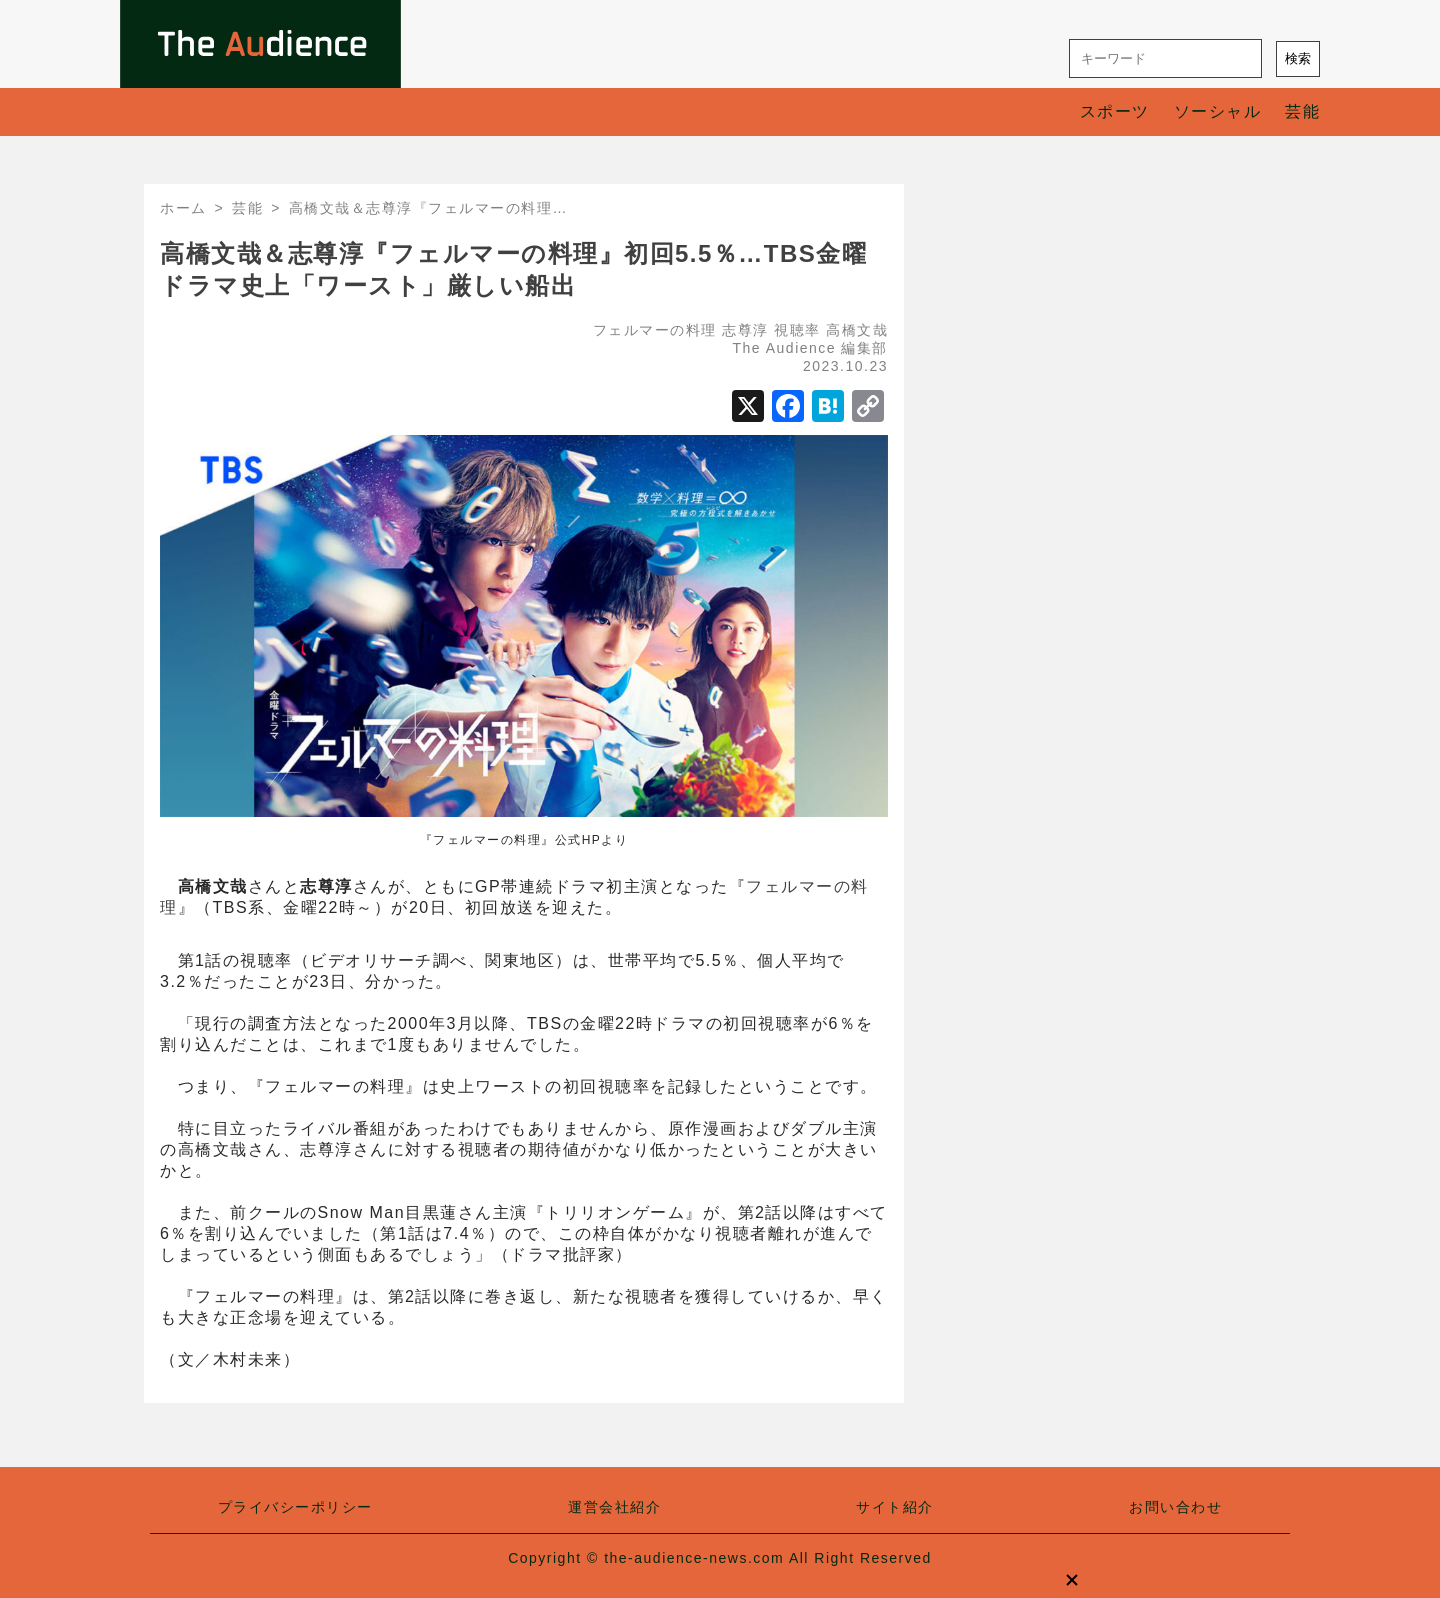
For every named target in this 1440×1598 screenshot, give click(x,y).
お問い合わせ (1175, 1507)
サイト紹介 (895, 1507)
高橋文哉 (857, 330)
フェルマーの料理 (655, 330)
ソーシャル (1218, 111)
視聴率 (797, 330)
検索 (1298, 58)
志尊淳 (745, 330)
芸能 (1302, 111)
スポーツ (1115, 111)
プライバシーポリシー (295, 1507)
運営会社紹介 (614, 1507)
